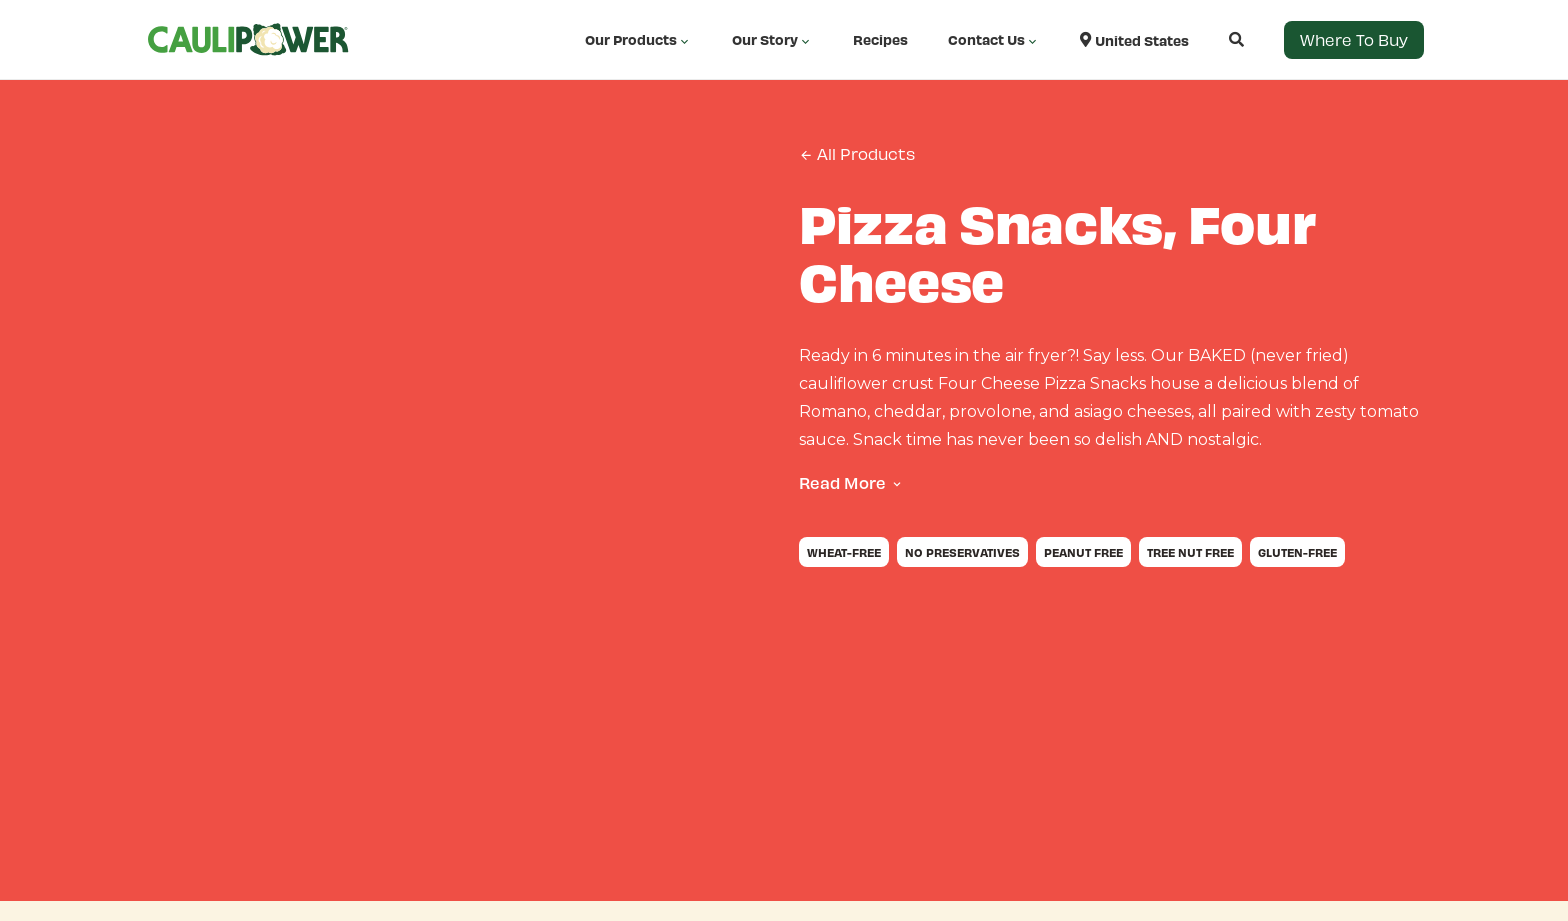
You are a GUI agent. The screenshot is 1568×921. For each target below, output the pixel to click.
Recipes (880, 39)
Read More (842, 482)
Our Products (638, 40)
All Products (857, 154)
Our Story (772, 40)
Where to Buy (1354, 39)
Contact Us (994, 40)
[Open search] (1216, 39)
